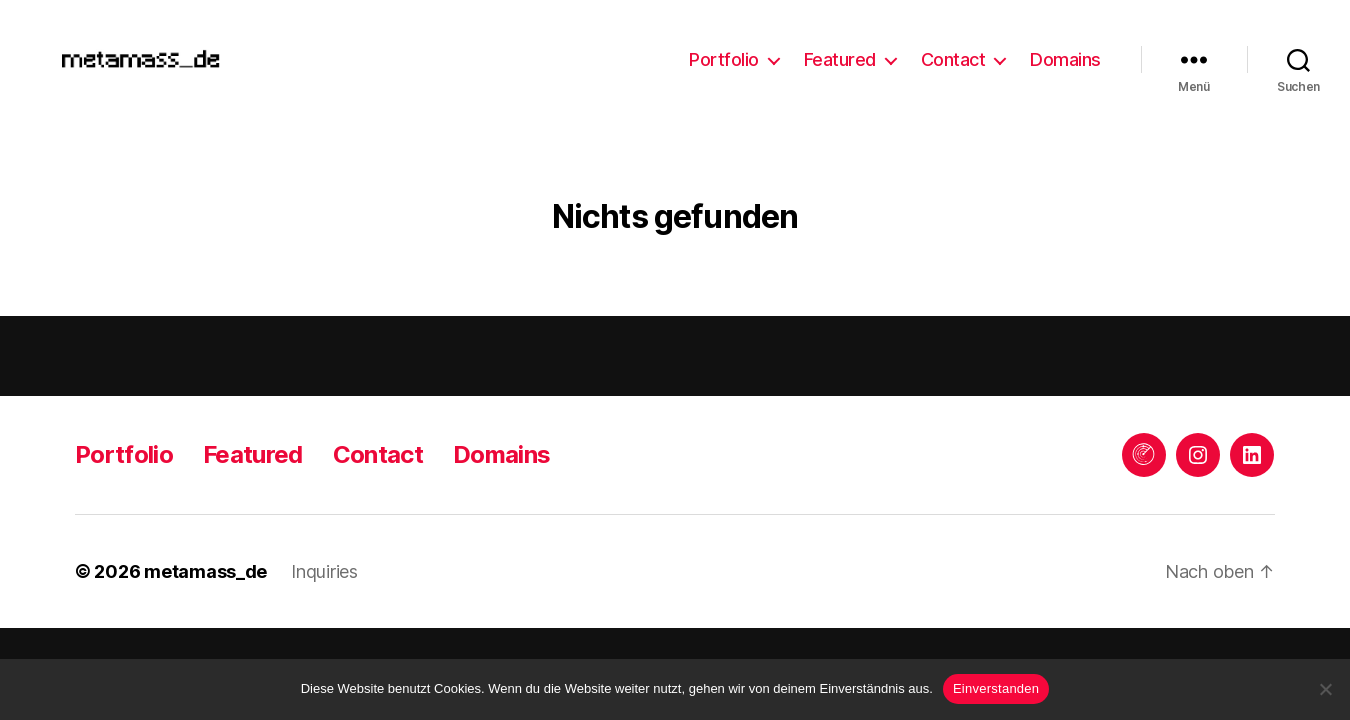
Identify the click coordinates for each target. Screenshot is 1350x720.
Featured (840, 63)
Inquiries (324, 579)
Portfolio (724, 63)
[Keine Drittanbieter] (1325, 689)
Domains (1065, 63)
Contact (953, 63)
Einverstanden (996, 688)
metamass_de (205, 579)
